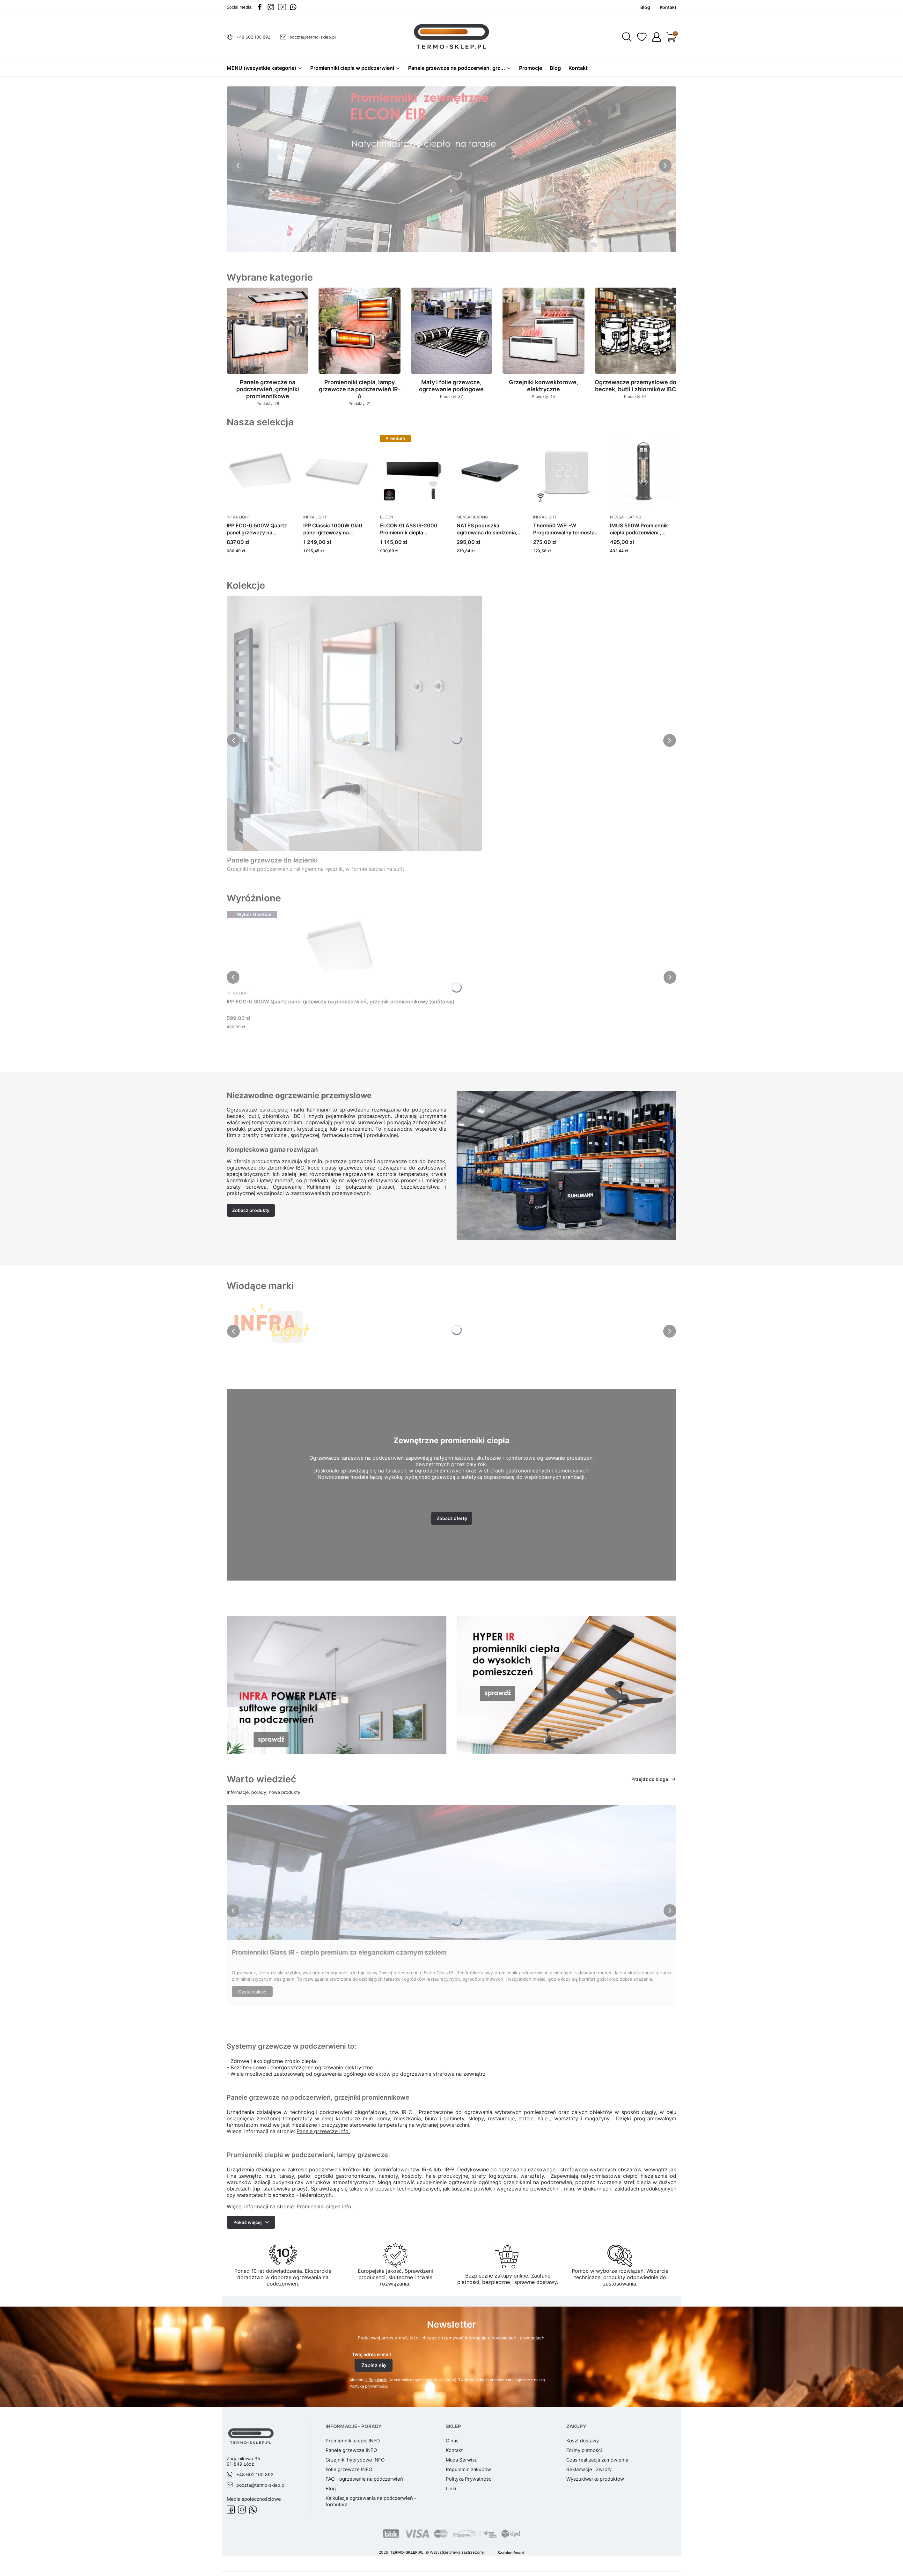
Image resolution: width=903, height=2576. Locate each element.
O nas (452, 2441)
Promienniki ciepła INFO (353, 2441)
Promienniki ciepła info (324, 2206)
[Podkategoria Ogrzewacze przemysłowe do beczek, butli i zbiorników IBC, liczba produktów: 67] (635, 344)
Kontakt (454, 2450)
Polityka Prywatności (469, 2479)
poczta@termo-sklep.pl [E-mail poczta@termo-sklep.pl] (313, 37)
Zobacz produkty (250, 1210)
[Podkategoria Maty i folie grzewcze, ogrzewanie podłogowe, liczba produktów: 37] (451, 344)
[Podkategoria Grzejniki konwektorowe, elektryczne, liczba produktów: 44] (543, 344)
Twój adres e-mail (371, 2354)
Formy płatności (584, 2450)
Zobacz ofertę (452, 1518)
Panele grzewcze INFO (351, 2450)
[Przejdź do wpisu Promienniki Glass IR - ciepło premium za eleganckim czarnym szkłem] (451, 1872)
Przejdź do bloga (653, 1779)
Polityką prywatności (368, 2386)
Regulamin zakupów (468, 2469)
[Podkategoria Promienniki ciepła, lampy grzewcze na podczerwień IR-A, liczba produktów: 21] (359, 347)
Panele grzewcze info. (323, 2131)
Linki (451, 2488)
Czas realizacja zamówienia (597, 2460)
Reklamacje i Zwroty (589, 2469)
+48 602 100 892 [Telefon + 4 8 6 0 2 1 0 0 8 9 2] (253, 37)
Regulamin (378, 2379)
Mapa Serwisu (462, 2460)
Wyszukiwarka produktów (595, 2479)
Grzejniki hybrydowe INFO (355, 2460)
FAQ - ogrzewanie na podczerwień (364, 2479)
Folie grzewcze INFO (349, 2469)
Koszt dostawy (582, 2441)
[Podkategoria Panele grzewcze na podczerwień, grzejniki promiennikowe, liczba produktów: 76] (267, 347)
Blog (331, 2488)
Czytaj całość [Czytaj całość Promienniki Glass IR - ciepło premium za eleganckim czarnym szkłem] (252, 1991)
